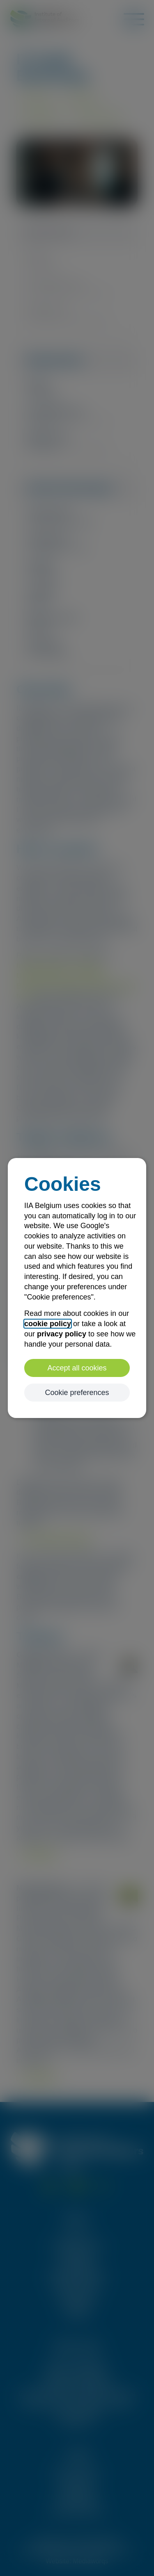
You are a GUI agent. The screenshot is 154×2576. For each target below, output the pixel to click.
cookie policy (47, 1324)
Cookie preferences (77, 1392)
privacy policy (61, 1334)
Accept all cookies (76, 1368)
